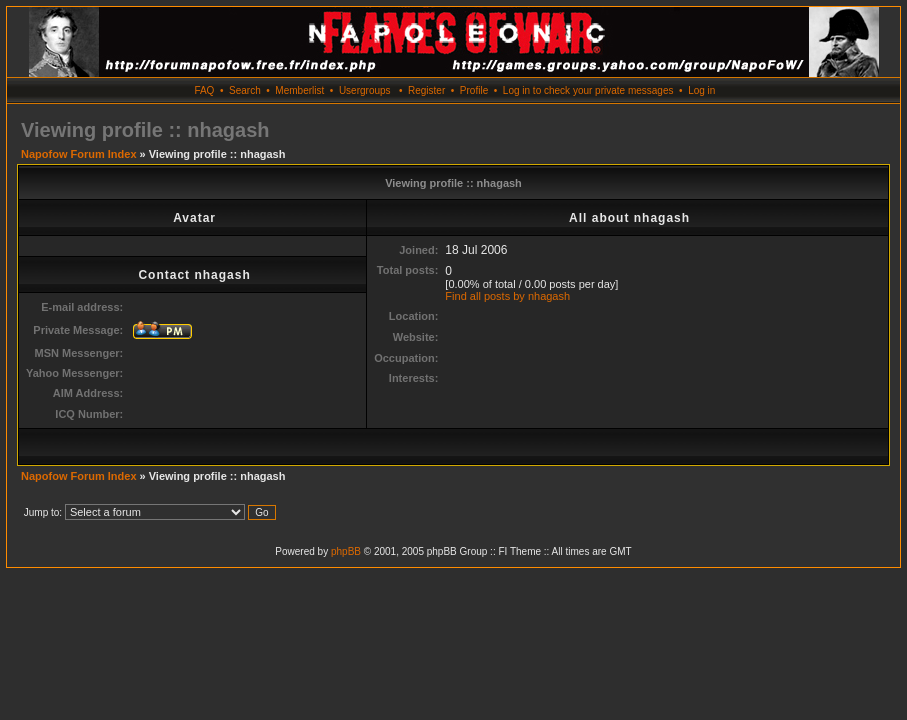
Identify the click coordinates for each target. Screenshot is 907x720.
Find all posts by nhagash (507, 296)
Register (426, 90)
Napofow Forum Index (79, 154)
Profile (474, 90)
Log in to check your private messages (588, 90)
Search (245, 90)
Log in (701, 90)
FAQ (204, 90)
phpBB (346, 551)
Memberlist (299, 90)
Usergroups (365, 90)
